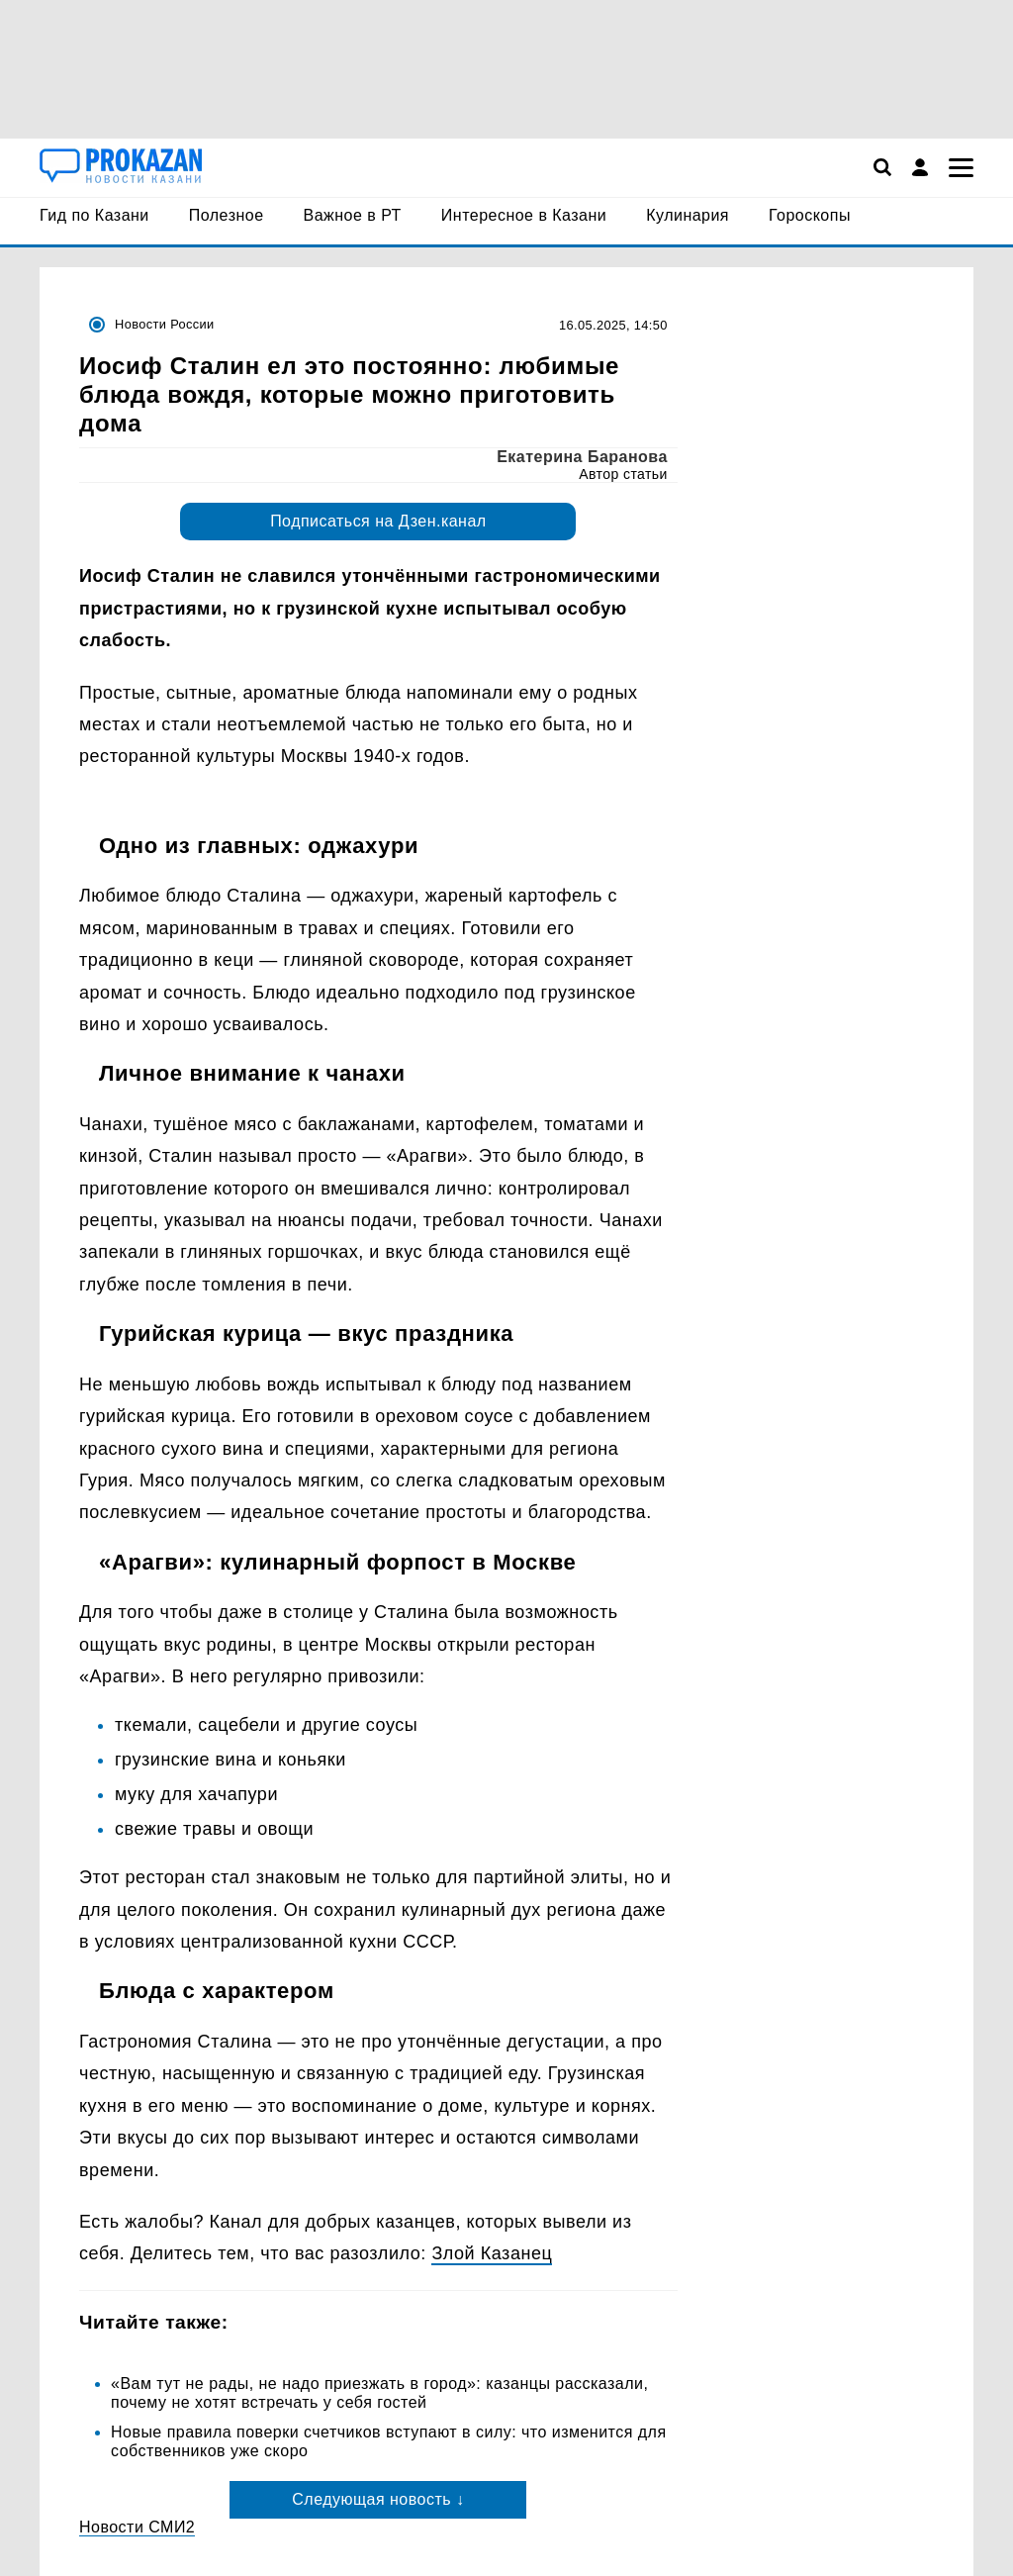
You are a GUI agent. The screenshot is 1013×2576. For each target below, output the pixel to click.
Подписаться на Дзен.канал (378, 521)
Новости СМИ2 (137, 2527)
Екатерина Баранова (582, 456)
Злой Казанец (491, 2253)
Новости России (165, 324)
